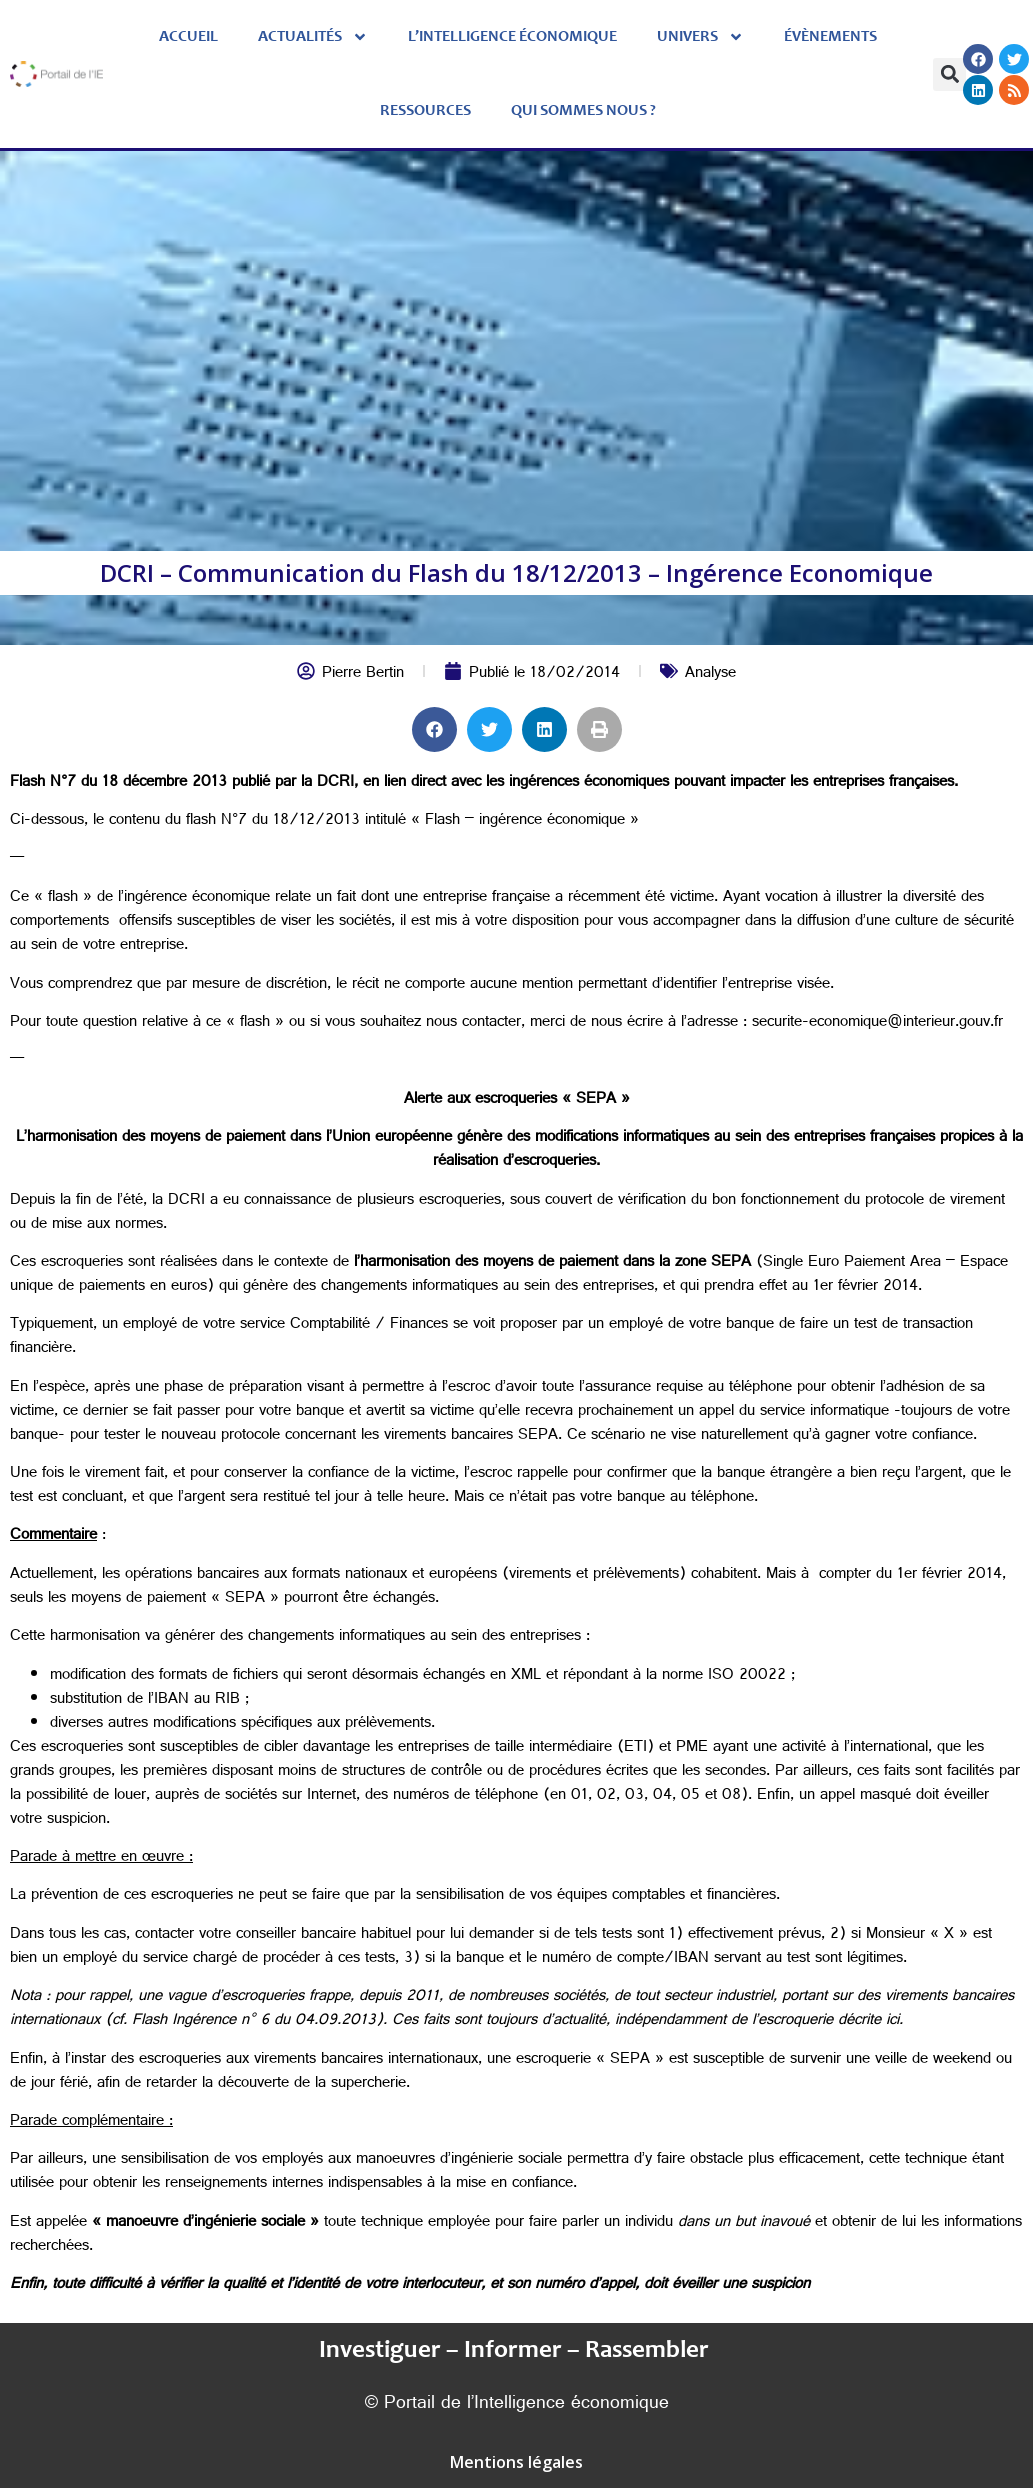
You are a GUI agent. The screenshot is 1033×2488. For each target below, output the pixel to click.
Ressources (425, 111)
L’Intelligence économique (512, 37)
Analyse (710, 674)
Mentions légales (516, 2462)
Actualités (313, 37)
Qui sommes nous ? (583, 111)
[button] (949, 74)
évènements (830, 37)
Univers (700, 37)
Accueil (188, 37)
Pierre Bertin (363, 674)
